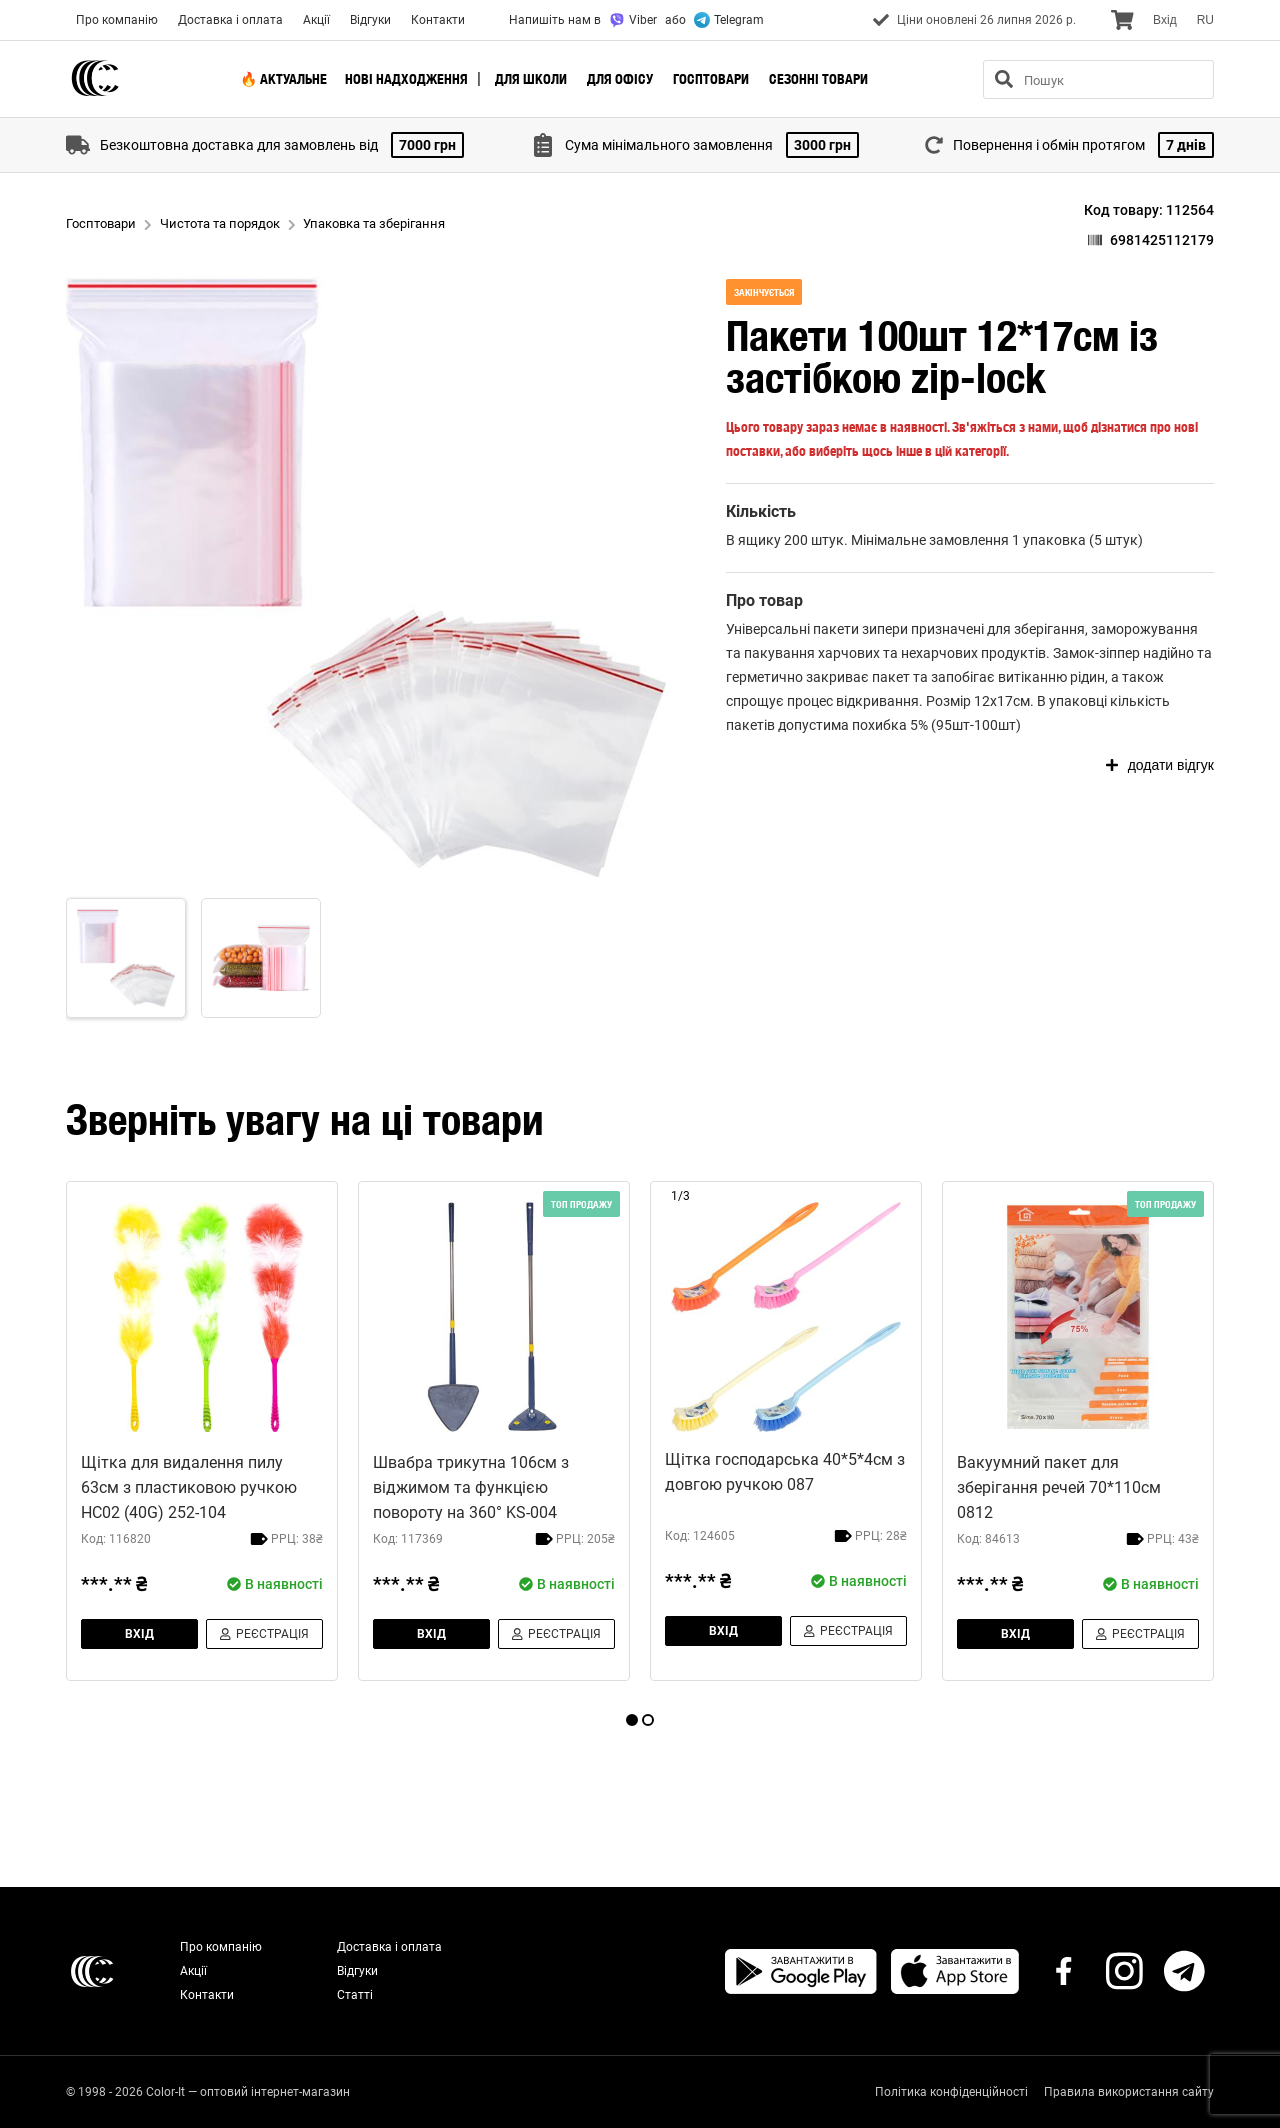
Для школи (531, 79)
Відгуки (370, 20)
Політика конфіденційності (951, 2092)
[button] (366, 577)
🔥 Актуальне (283, 79)
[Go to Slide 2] (261, 958)
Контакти (438, 20)
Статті (355, 1995)
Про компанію (117, 20)
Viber (633, 20)
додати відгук (1160, 765)
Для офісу (620, 79)
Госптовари (711, 79)
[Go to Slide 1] (126, 958)
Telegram (729, 20)
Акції (316, 20)
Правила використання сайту (1129, 2092)
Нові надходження (406, 79)
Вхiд (1165, 20)
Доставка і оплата (230, 20)
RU (1205, 20)
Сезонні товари (818, 79)
